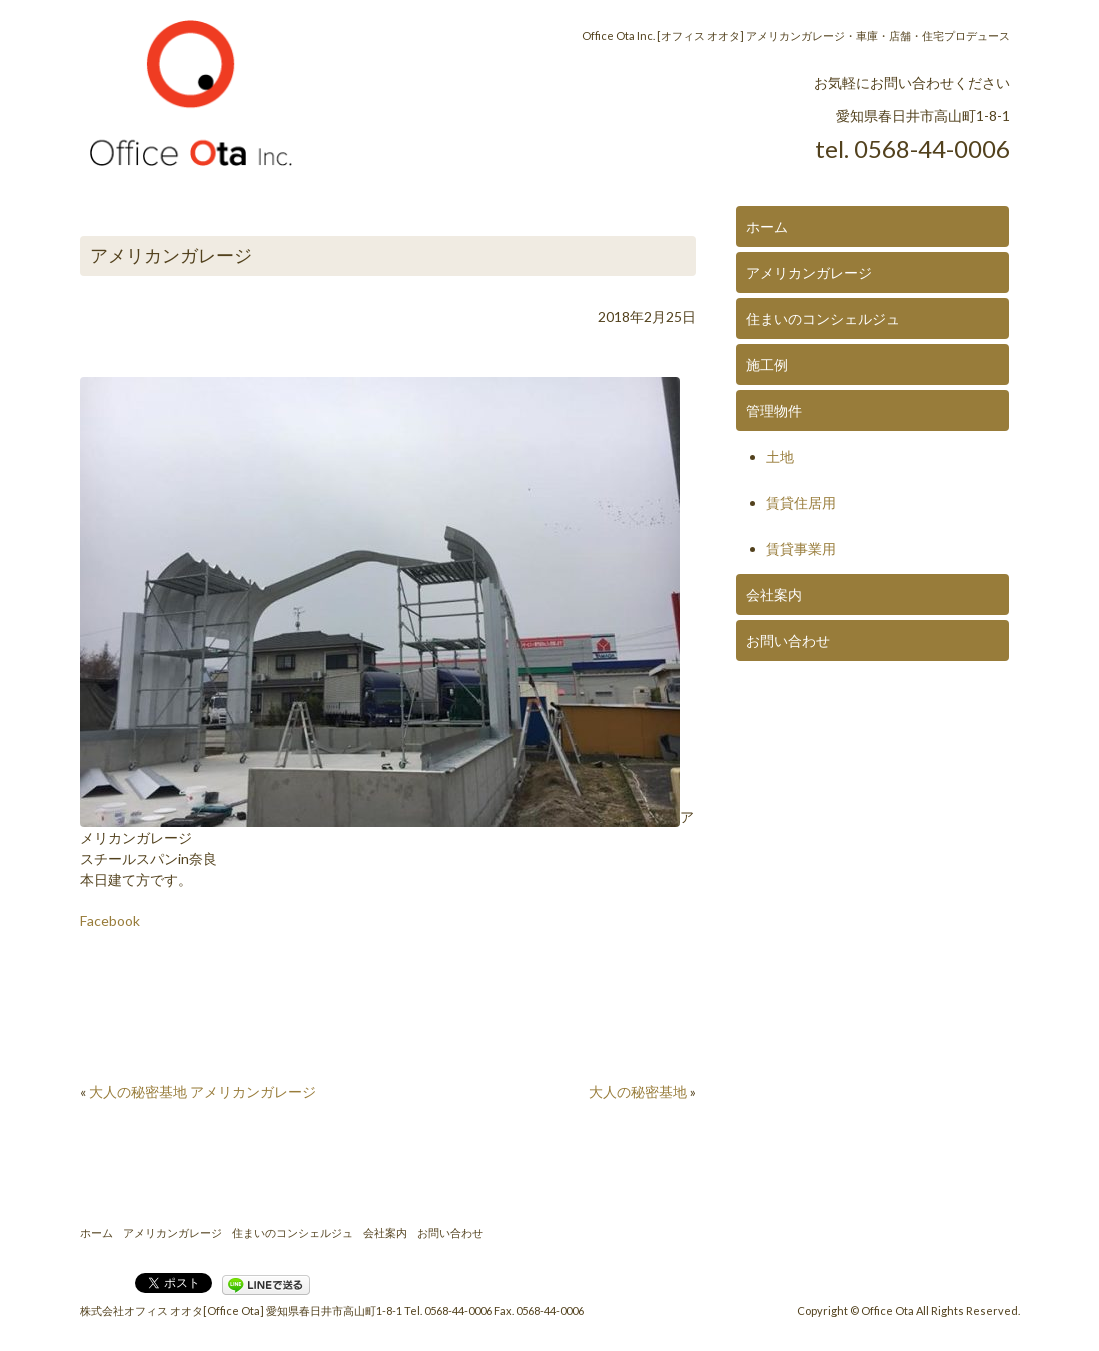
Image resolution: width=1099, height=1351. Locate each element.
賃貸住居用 (801, 502)
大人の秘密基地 (638, 1091)
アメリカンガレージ (809, 272)
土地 (780, 456)
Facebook (110, 920)
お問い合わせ (788, 640)
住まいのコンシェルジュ (823, 318)
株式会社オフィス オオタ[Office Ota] (172, 1310)
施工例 (767, 364)
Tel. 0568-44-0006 (448, 1310)
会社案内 (774, 594)
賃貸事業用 (801, 548)
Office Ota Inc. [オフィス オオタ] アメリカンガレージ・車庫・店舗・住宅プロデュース (796, 35)
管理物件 (774, 410)
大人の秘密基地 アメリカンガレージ (202, 1091)
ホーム (767, 226)
